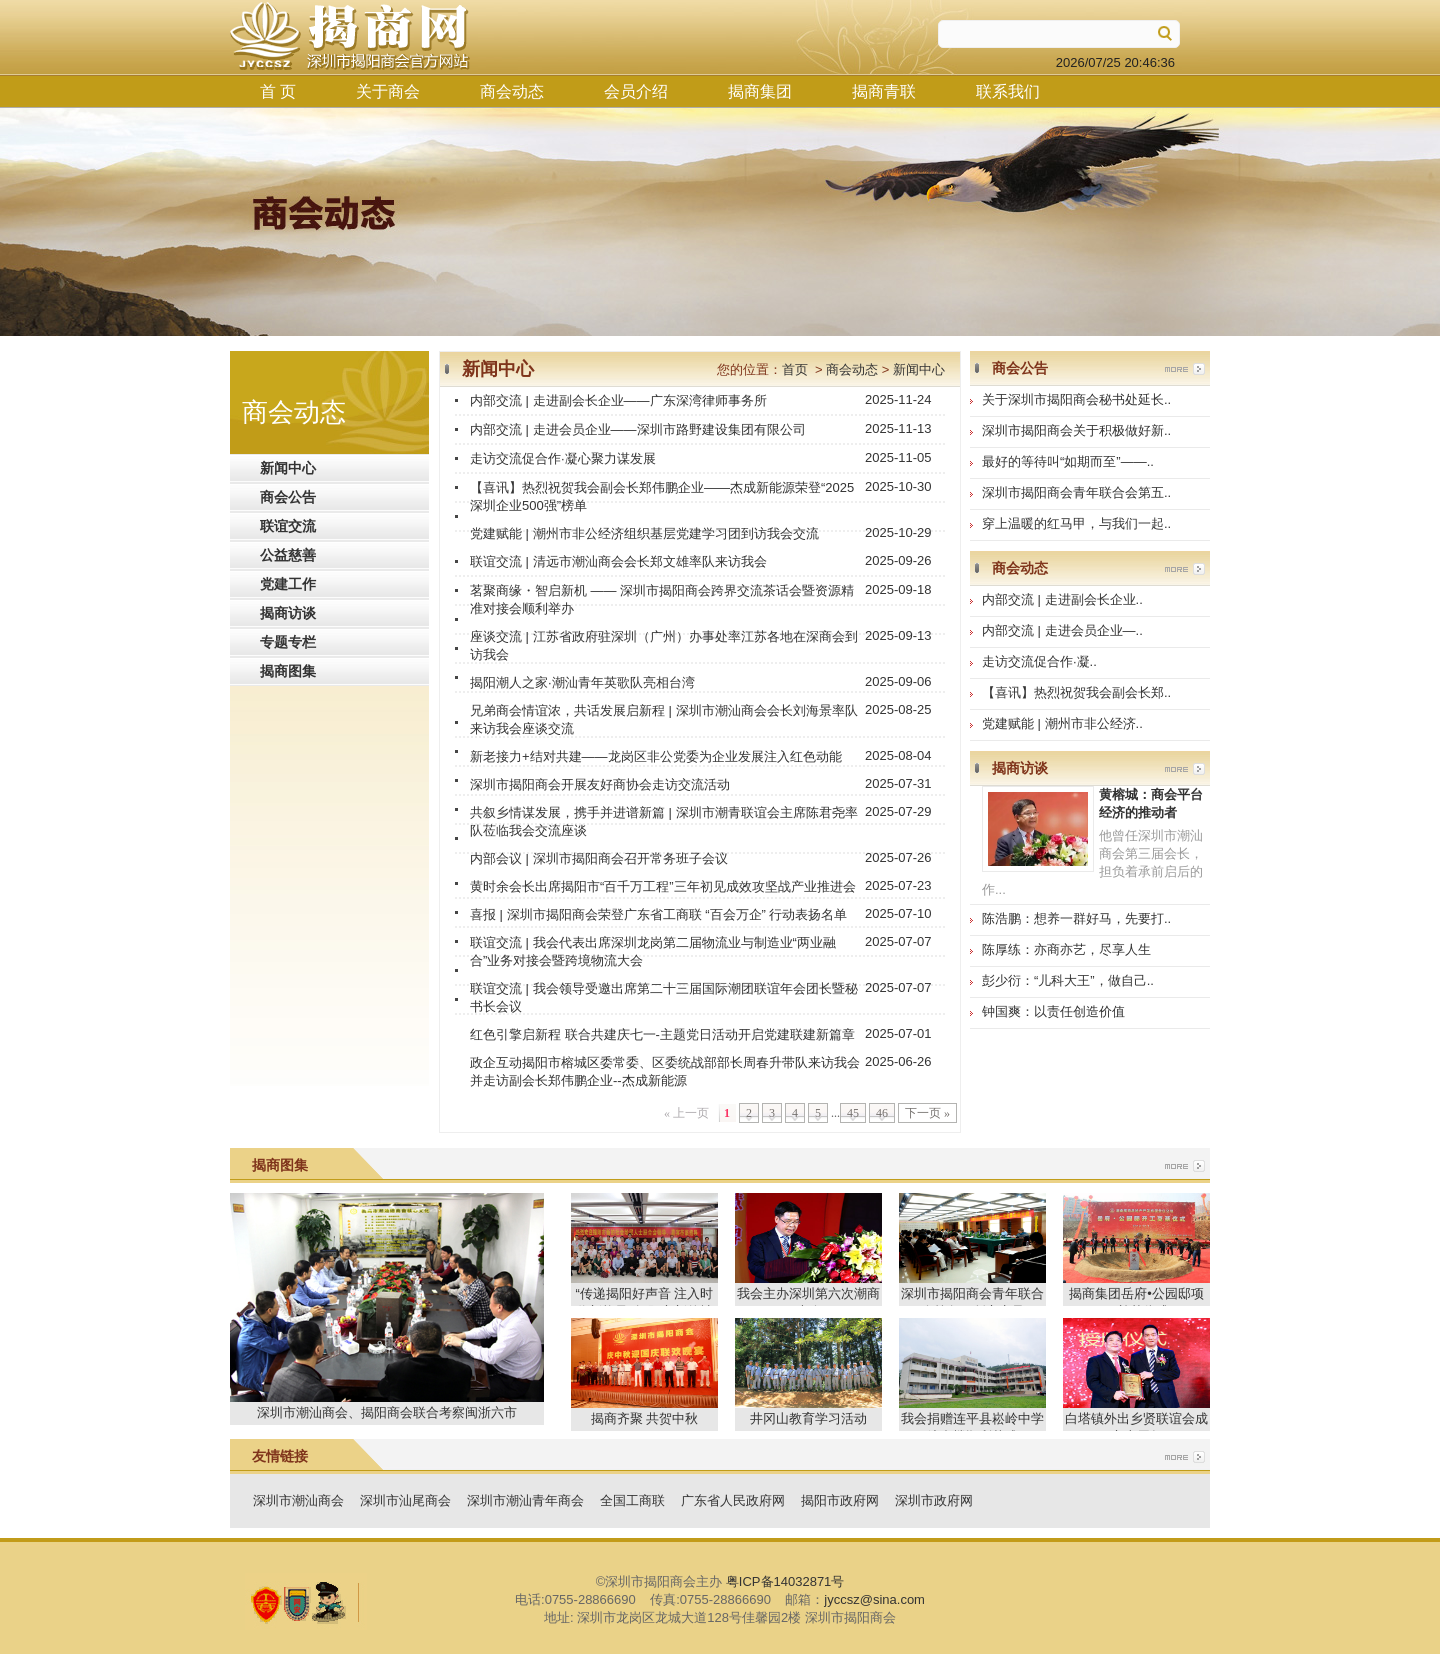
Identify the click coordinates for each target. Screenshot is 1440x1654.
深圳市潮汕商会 (298, 1500)
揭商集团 (760, 91)
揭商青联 (884, 91)
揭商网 (350, 36)
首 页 (278, 91)
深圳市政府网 (934, 1500)
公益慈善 (288, 555)
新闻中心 (288, 468)
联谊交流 (288, 526)
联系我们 (1008, 91)
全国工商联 (632, 1500)
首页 (795, 369)
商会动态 (512, 91)
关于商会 (388, 91)
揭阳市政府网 (840, 1500)
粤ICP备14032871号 (785, 1581)
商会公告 (288, 497)
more (1185, 369)
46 (882, 1113)
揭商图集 (288, 671)
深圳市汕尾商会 (405, 1500)
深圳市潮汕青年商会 (525, 1500)
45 (853, 1113)
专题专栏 (288, 642)
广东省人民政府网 (733, 1500)
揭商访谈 (288, 613)
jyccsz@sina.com (874, 1599)
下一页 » (927, 1113)
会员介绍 (636, 91)
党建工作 (288, 584)
